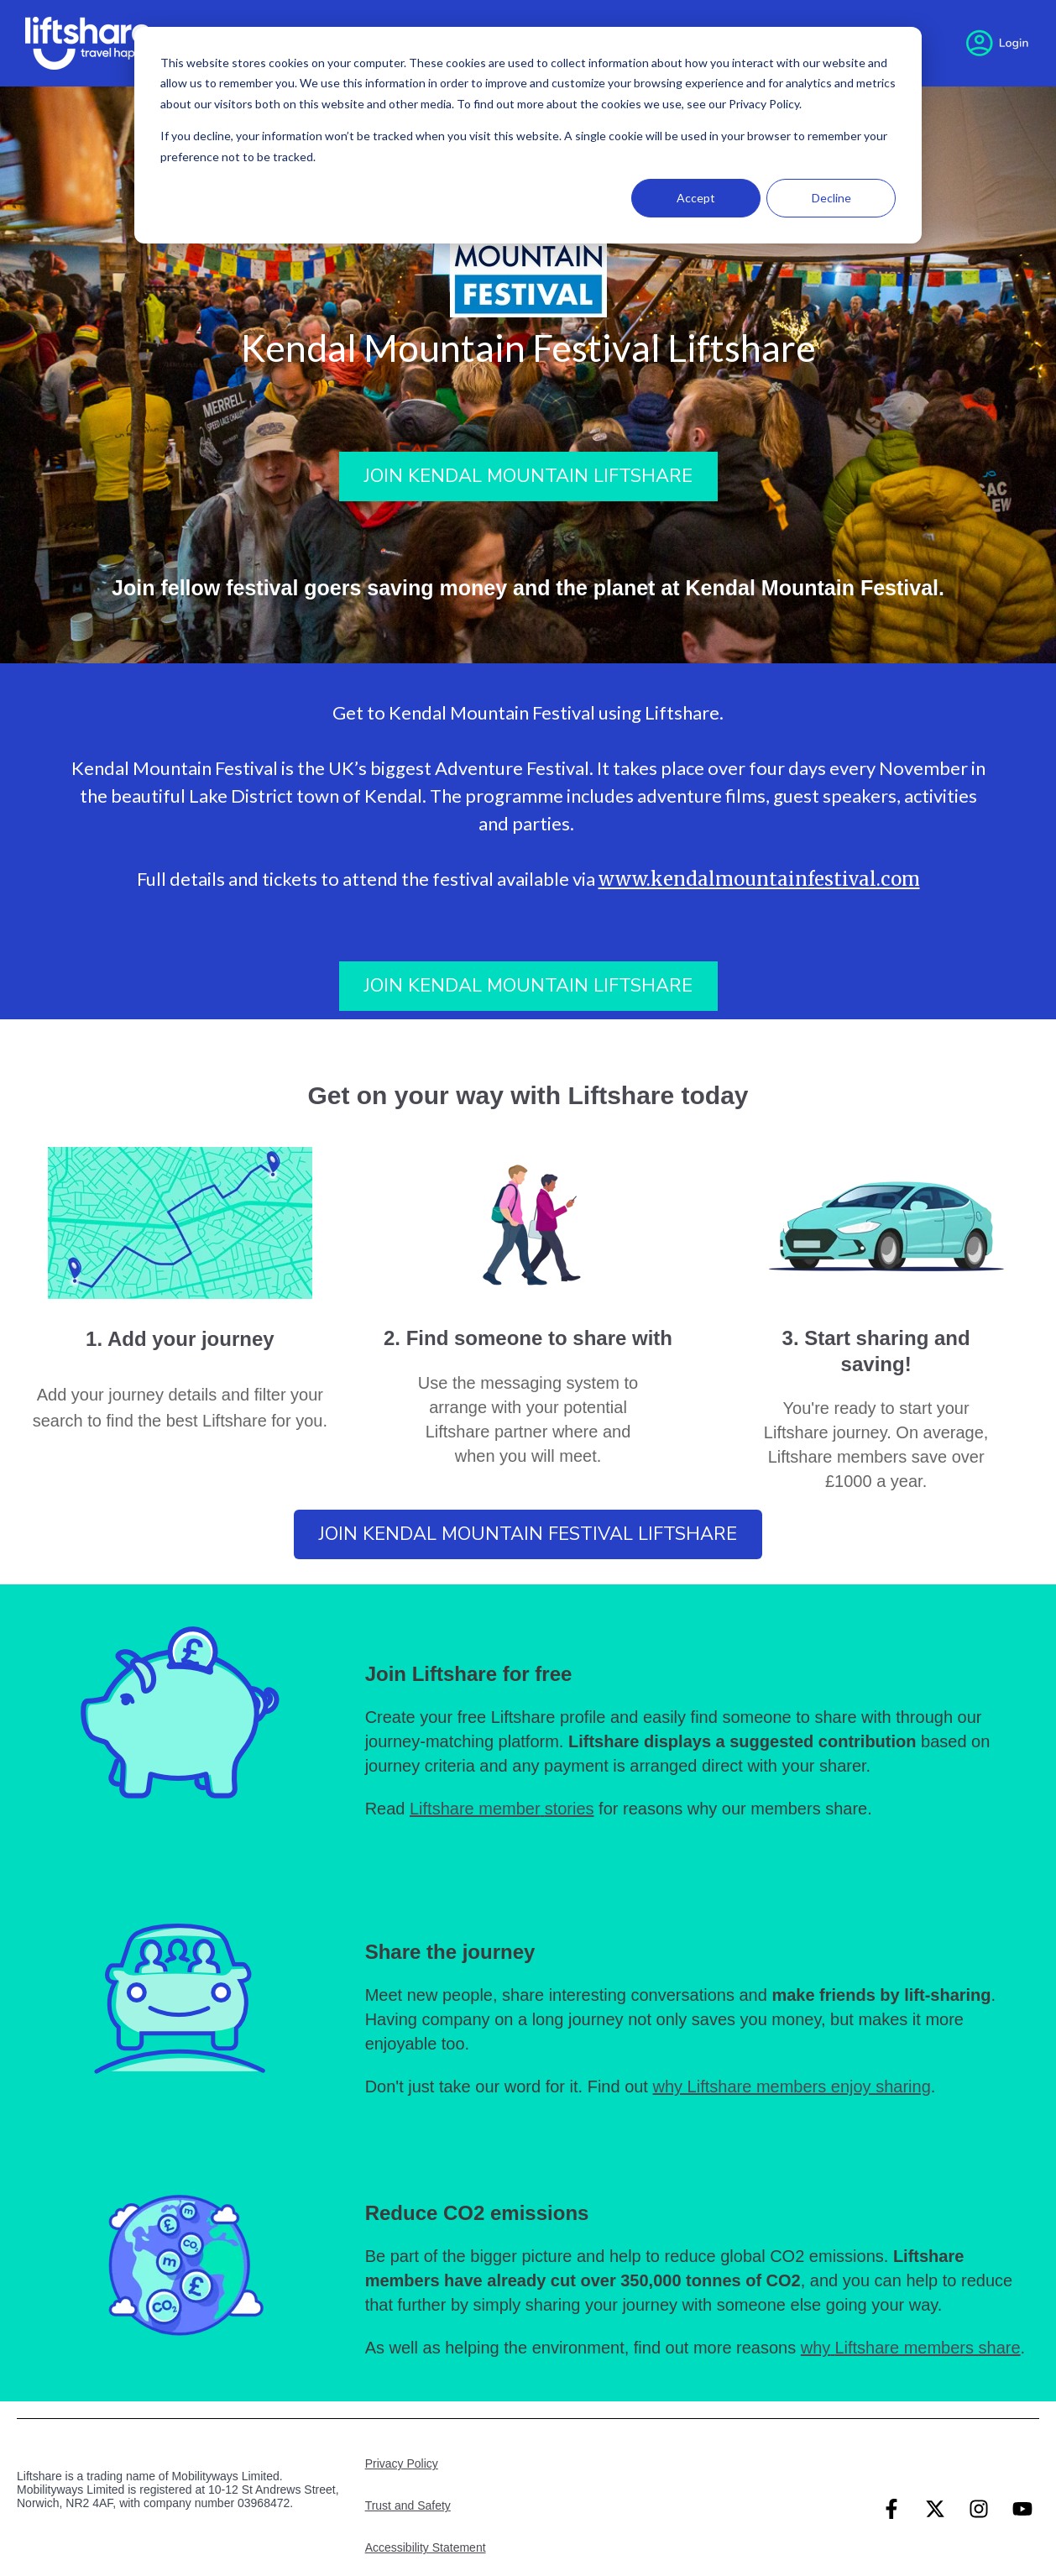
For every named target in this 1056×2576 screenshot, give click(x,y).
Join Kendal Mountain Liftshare (528, 476)
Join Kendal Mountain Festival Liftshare (528, 1534)
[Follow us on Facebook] (891, 2509)
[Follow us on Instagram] (979, 2509)
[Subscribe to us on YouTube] (1022, 2509)
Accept (696, 198)
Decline (831, 198)
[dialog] (528, 135)
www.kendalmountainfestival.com (759, 879)
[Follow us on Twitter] (935, 2509)
